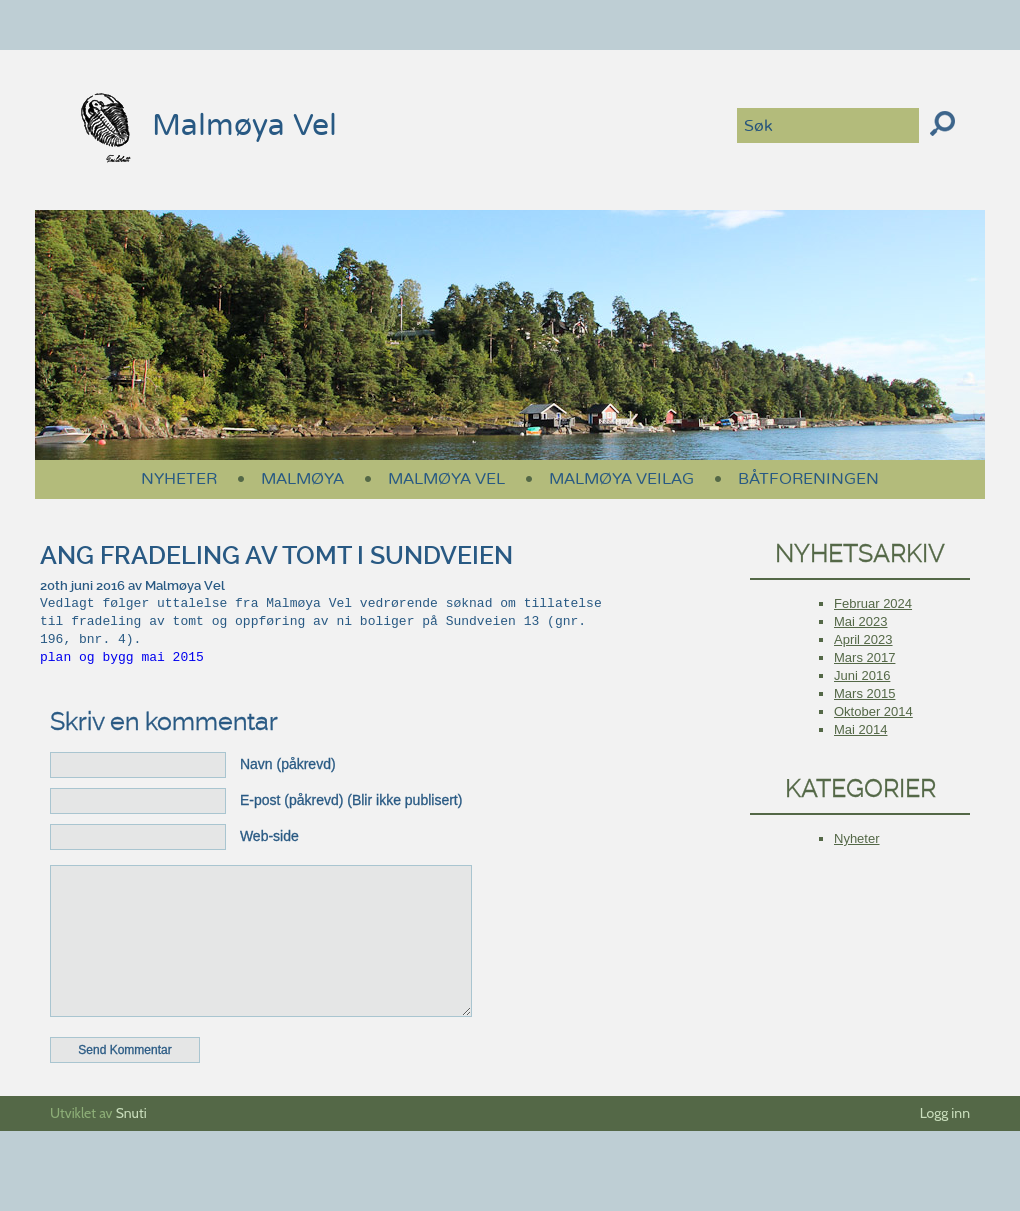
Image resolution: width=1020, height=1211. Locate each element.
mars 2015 (864, 693)
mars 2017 (864, 657)
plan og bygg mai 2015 (122, 658)
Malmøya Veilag (621, 479)
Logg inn (945, 1143)
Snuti (131, 1143)
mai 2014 (860, 729)
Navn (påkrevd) (288, 764)
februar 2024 (873, 603)
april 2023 (863, 639)
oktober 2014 (873, 711)
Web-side (269, 836)
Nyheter (179, 479)
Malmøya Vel (201, 125)
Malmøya (302, 479)
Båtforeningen (808, 479)
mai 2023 (860, 621)
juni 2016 (862, 675)
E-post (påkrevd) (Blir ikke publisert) (351, 800)
